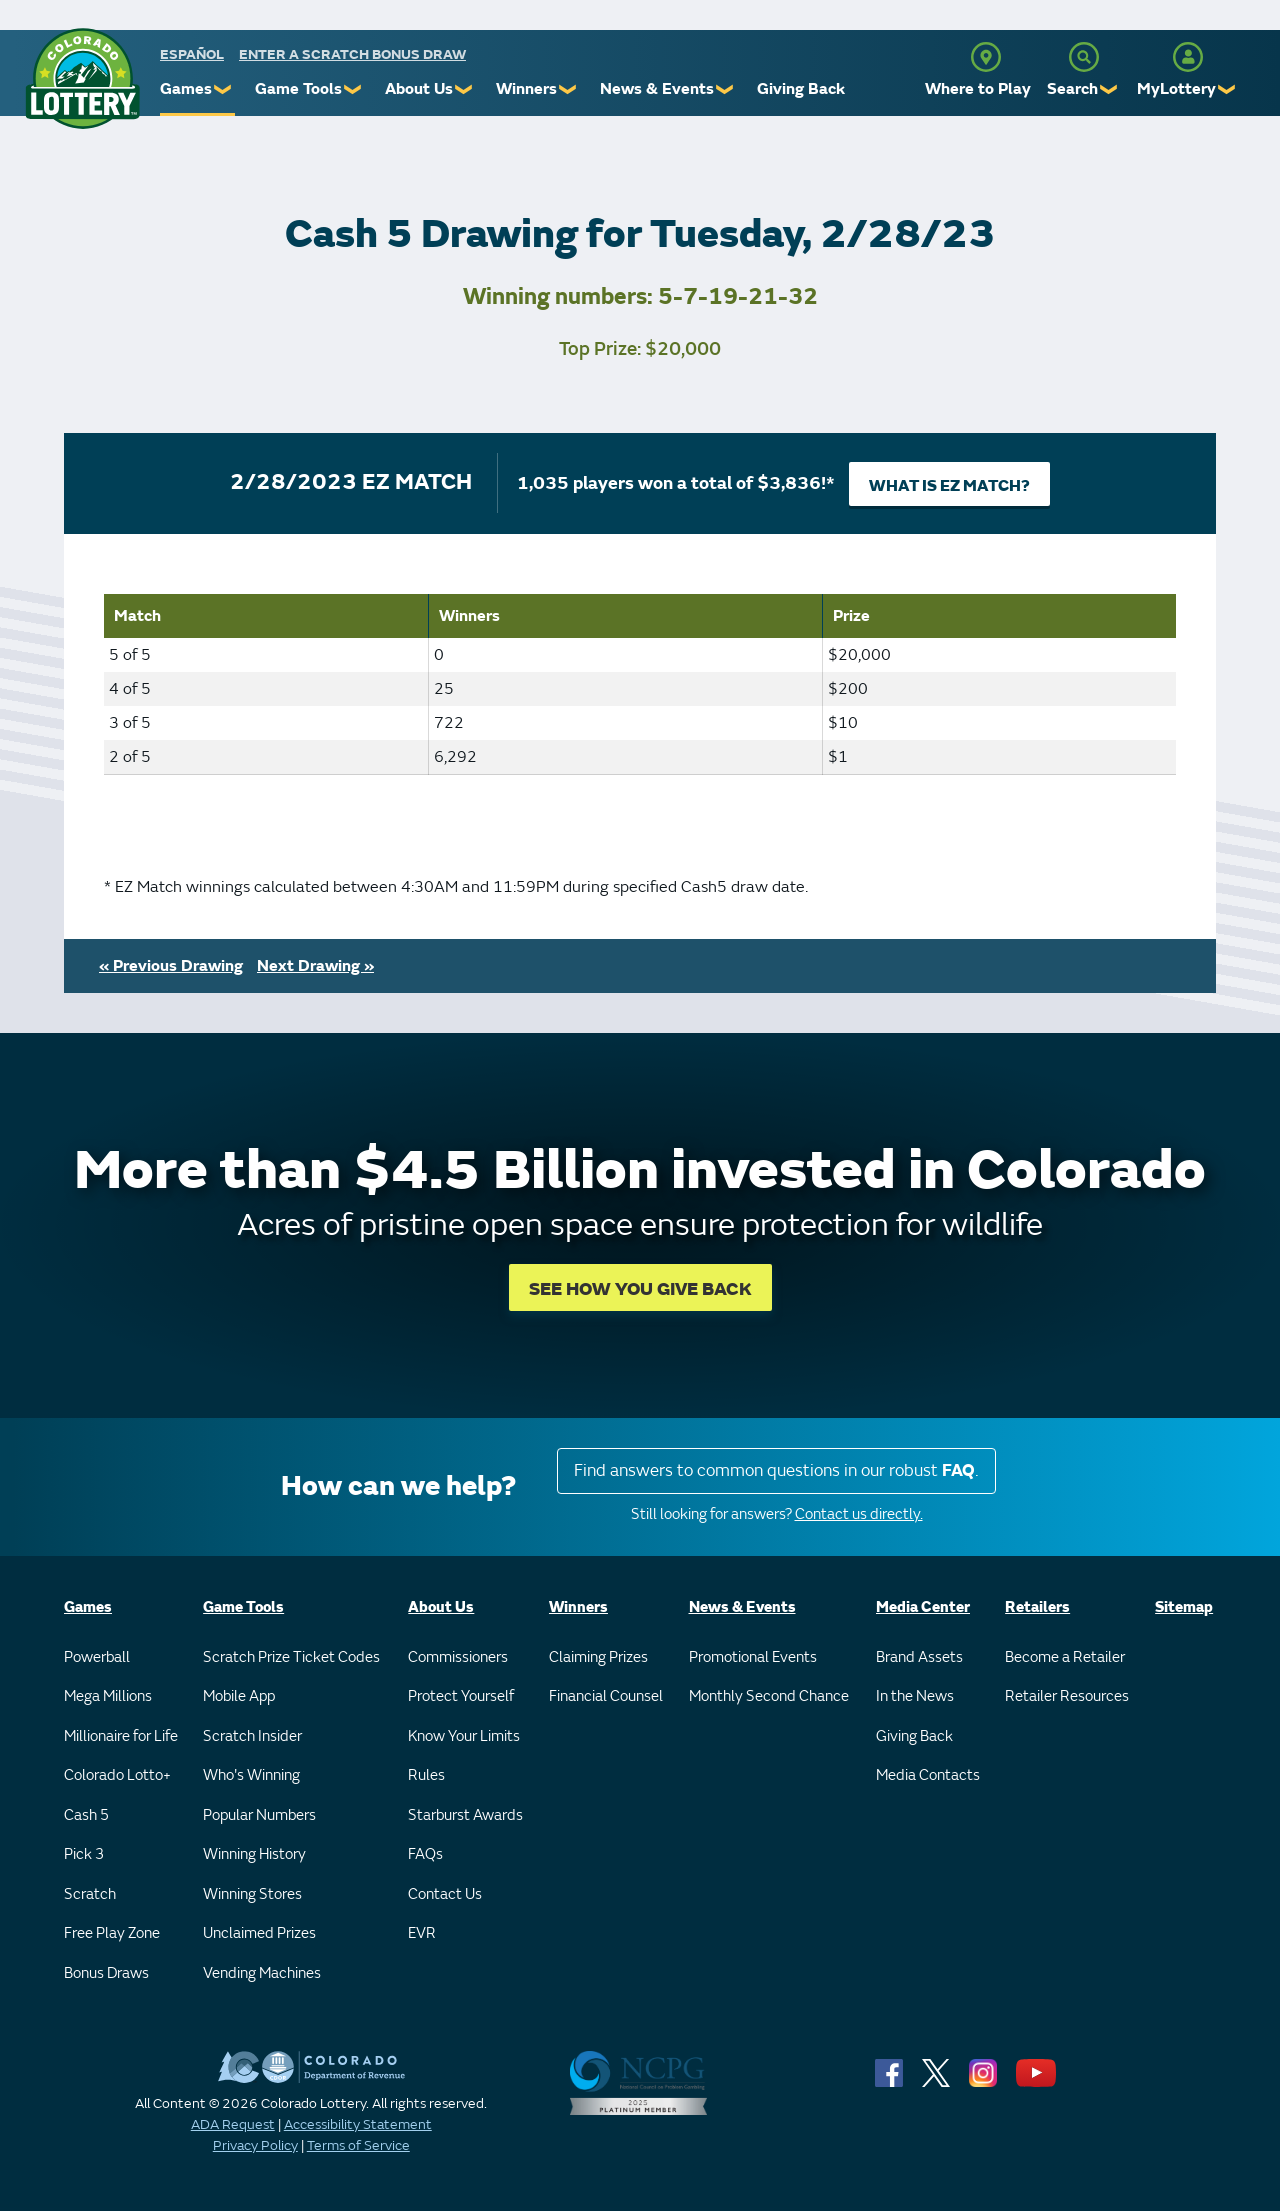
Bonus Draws (106, 1973)
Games (186, 89)
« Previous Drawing (171, 966)
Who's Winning (251, 1775)
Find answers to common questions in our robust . (776, 1470)
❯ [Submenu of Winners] (568, 89)
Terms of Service (358, 2145)
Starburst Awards (465, 1815)
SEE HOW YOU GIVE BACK (640, 1289)
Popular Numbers (259, 1815)
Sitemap (1184, 1607)
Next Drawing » (315, 966)
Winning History (254, 1854)
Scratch (90, 1894)
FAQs (425, 1854)
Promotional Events (753, 1657)
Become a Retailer (1065, 1657)
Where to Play (978, 89)
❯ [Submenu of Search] (1109, 89)
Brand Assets (919, 1657)
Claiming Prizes (598, 1657)
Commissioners (458, 1657)
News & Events (657, 89)
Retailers (1037, 1607)
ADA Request (233, 2124)
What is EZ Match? (949, 486)
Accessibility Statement (358, 2124)
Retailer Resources (1067, 1696)
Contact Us (445, 1894)
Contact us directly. (859, 1514)
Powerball (97, 1657)
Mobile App (239, 1696)
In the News (915, 1696)
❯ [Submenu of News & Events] (725, 89)
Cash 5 (86, 1815)
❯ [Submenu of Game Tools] (353, 89)
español (192, 54)
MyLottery (1176, 89)
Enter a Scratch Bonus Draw (352, 54)
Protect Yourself (461, 1696)
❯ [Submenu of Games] (223, 89)
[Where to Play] (986, 57)
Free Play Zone (112, 1933)
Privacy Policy (255, 2145)
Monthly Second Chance (769, 1696)
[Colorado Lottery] (82, 78)
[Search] (1084, 57)
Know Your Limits (464, 1736)
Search (1072, 89)
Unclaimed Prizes (259, 1933)
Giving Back (801, 89)
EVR (422, 1933)
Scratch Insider (252, 1736)
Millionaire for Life (121, 1736)
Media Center (923, 1607)
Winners (526, 89)
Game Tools (298, 89)
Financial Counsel (606, 1696)
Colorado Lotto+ (117, 1775)
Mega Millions (108, 1696)
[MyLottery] (1188, 57)
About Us (419, 89)
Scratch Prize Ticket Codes (291, 1657)
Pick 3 (84, 1854)
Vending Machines (262, 1973)
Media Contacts (928, 1775)
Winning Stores (252, 1894)
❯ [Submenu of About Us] (464, 89)
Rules (426, 1775)
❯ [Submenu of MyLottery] (1227, 89)
